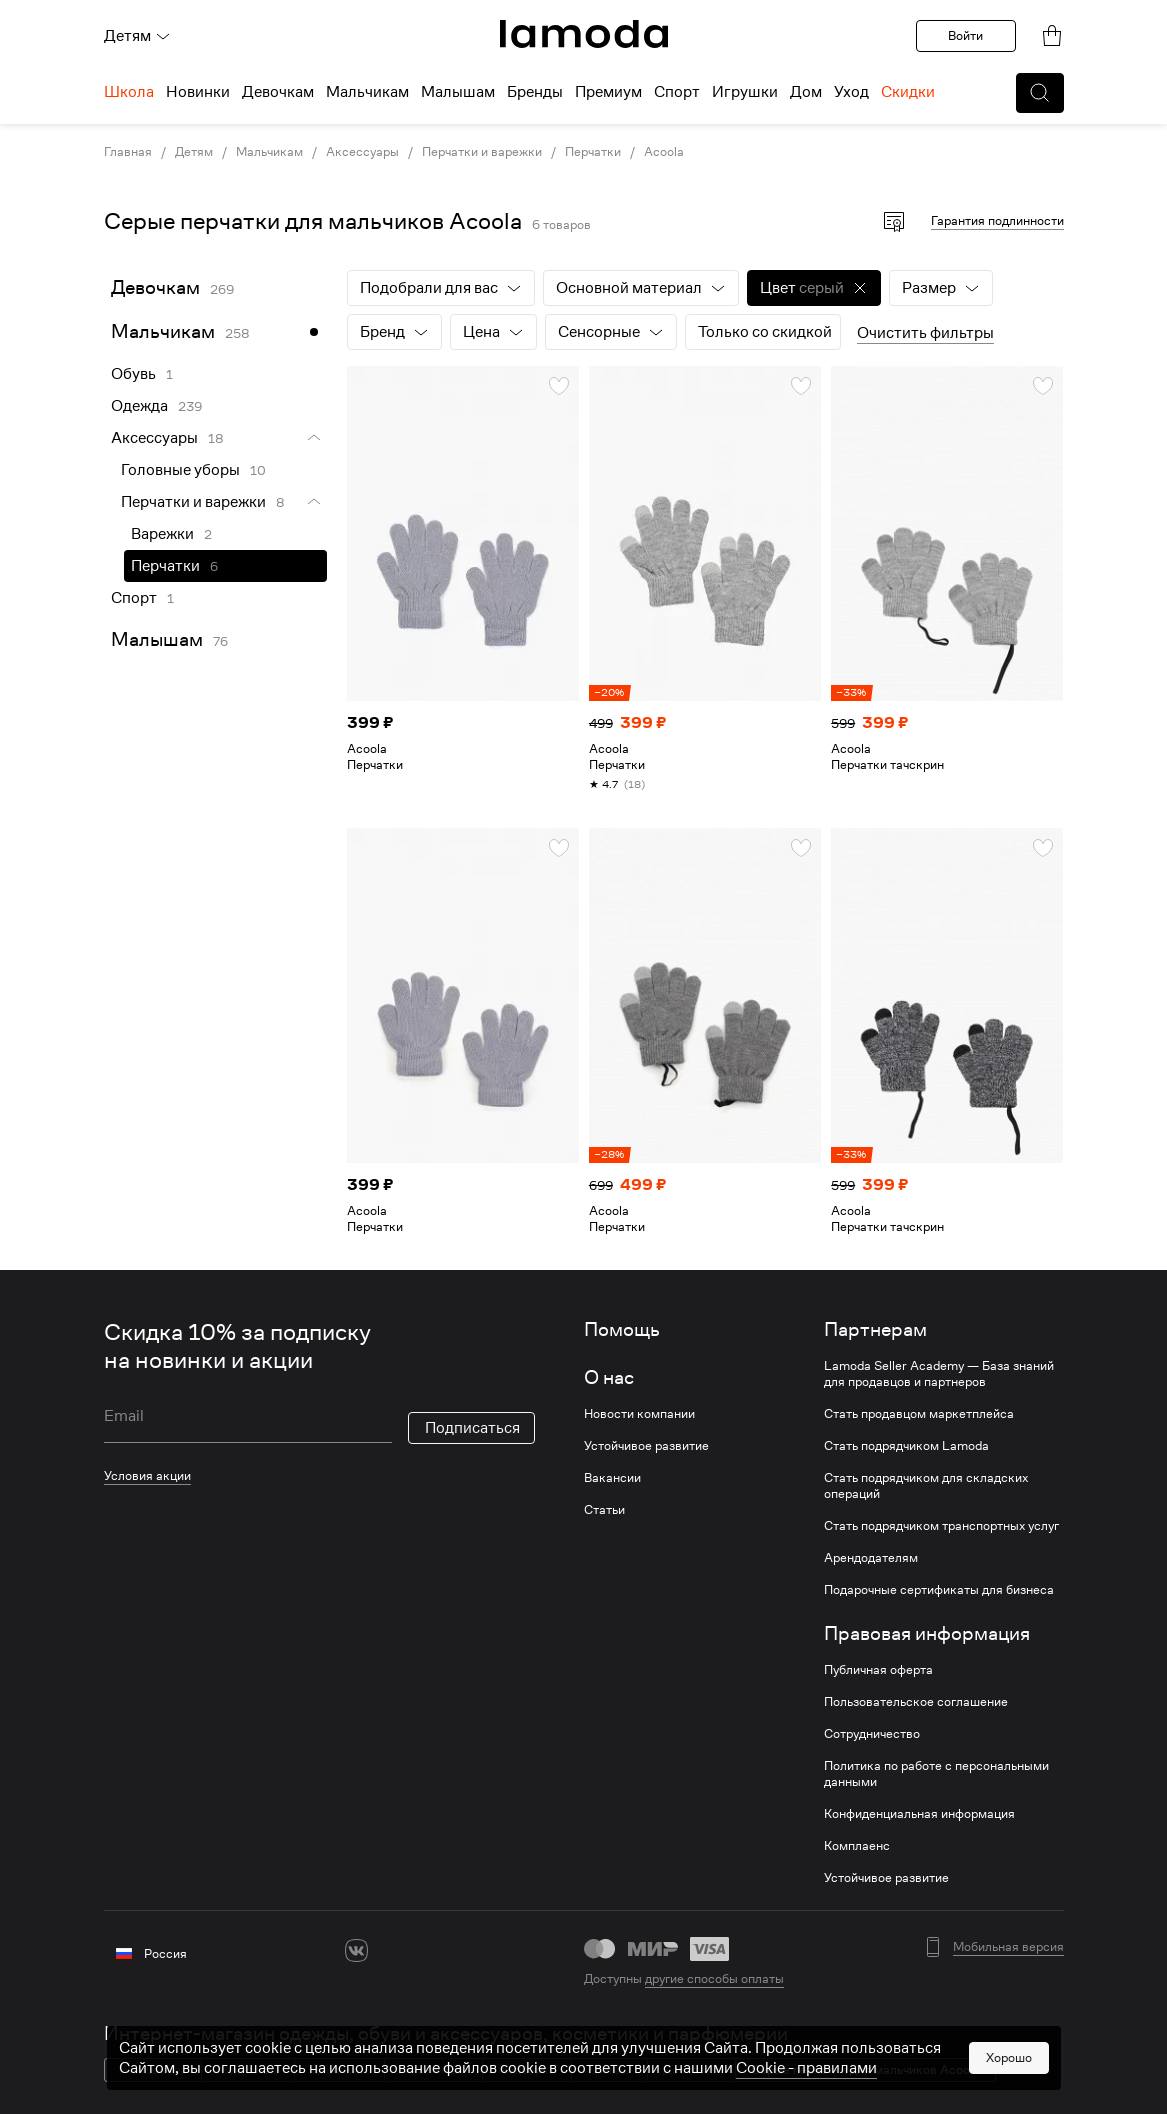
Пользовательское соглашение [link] (916, 1702)
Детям (137, 36)
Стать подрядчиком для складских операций (926, 1486)
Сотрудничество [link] (872, 1734)
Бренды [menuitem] (535, 92)
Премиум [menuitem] (608, 92)
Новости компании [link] (639, 1414)
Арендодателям (871, 1558)
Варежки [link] (162, 534)
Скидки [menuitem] (908, 92)
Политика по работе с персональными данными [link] (936, 1774)
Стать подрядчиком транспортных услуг (941, 1526)
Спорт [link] (134, 598)
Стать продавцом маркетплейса (919, 1414)
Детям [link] (194, 152)
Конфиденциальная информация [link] (919, 1814)
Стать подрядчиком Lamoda (906, 1446)
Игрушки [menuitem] (745, 92)
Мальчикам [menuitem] (367, 92)
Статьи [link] (604, 1510)
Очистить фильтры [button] (925, 333)
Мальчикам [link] (269, 152)
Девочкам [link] (155, 287)
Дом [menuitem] (806, 92)
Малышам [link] (157, 639)
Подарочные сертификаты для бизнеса (939, 1590)
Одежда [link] (139, 406)
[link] (584, 34)
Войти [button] (965, 35)
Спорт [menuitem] (677, 92)
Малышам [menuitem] (458, 92)
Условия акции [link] (147, 1475)
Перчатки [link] (593, 152)
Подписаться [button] (472, 1428)
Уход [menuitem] (851, 92)
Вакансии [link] (612, 1478)
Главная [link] (128, 152)
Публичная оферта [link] (878, 1670)
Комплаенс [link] (857, 1846)
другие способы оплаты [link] (714, 1978)
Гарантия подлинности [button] (997, 220)
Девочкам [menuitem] (278, 92)
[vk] (356, 1950)
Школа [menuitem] (129, 92)
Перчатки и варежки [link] (482, 152)
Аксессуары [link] (362, 152)
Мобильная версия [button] (1008, 1947)
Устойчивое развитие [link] (646, 1446)
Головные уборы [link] (180, 470)
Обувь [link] (133, 374)
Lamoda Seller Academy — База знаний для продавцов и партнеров (939, 1374)
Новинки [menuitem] (198, 92)
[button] (1040, 93)
